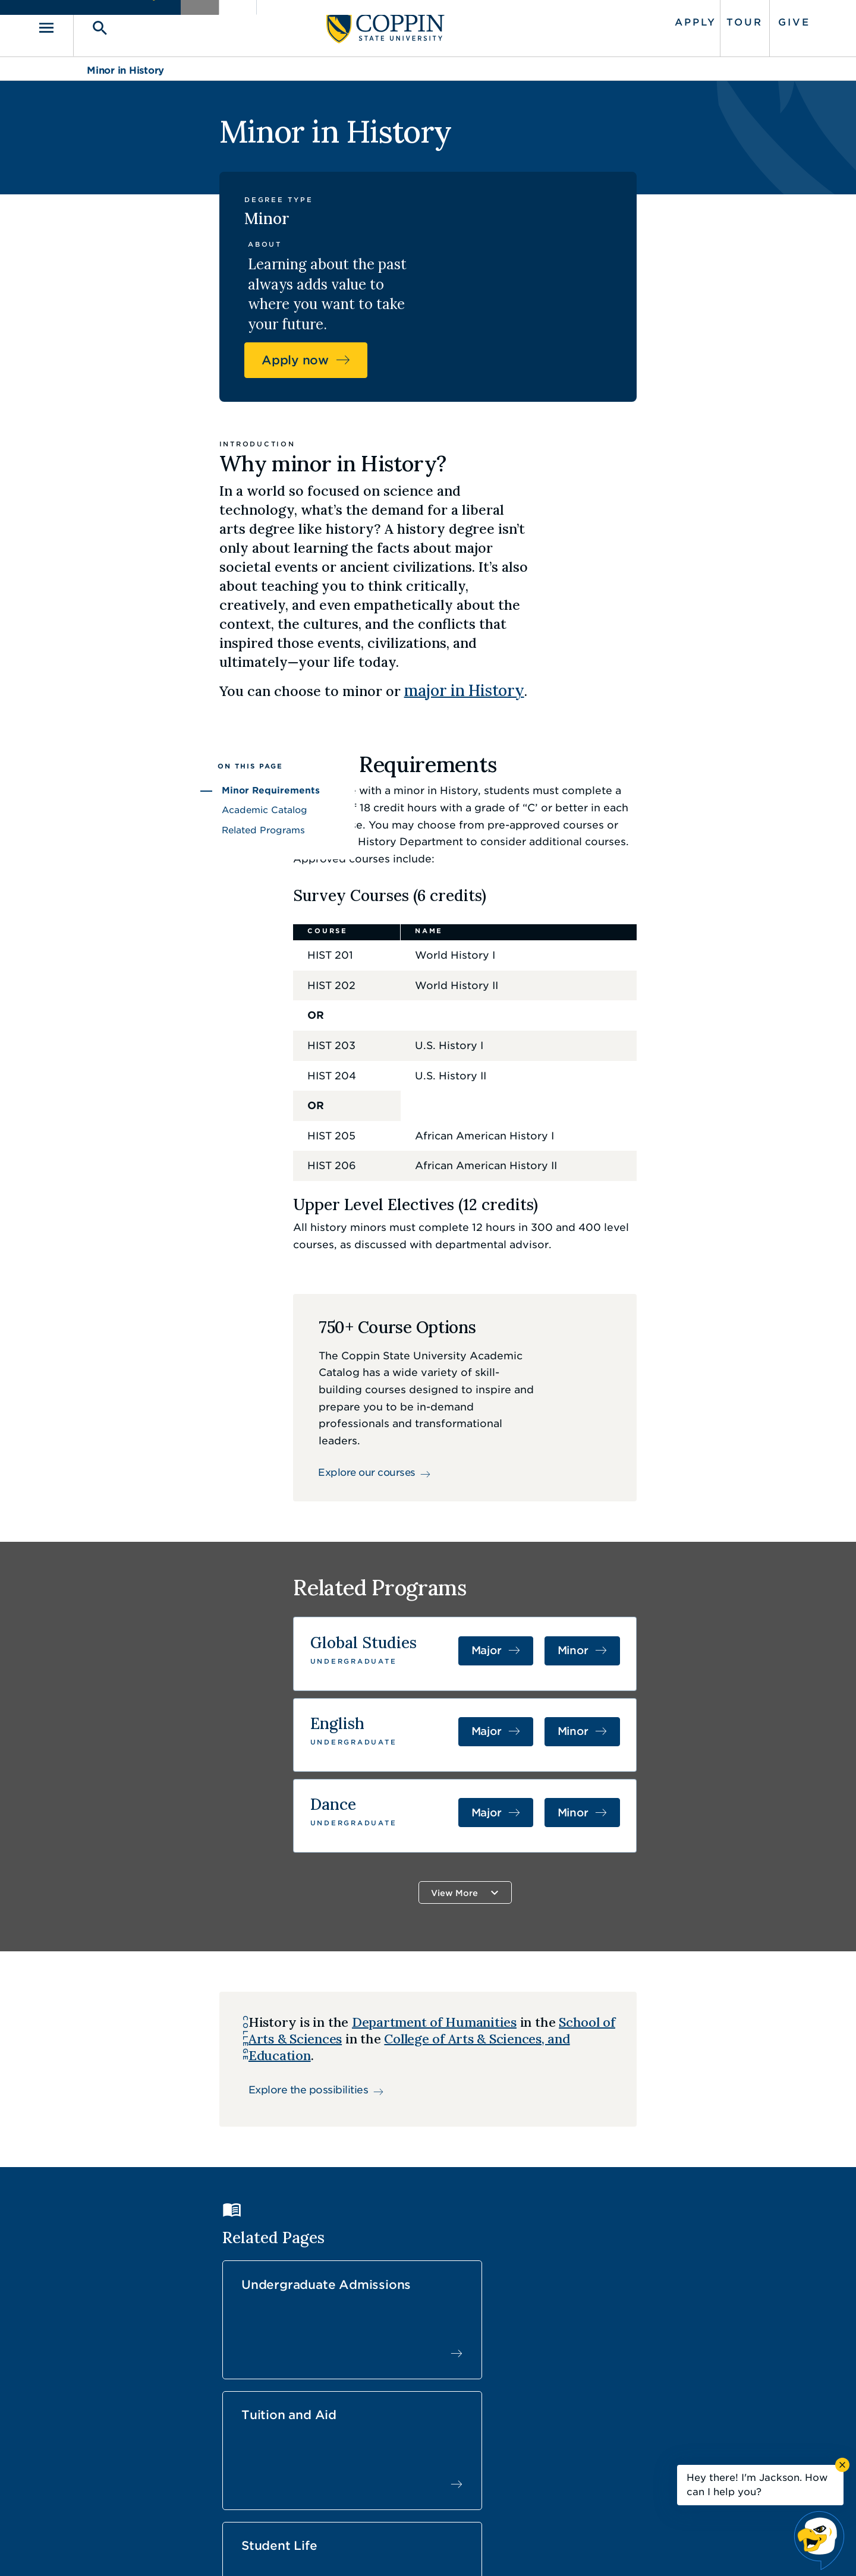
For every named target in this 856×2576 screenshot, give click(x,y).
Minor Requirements (137, 639)
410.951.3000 (151, 2409)
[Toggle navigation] (104, 24)
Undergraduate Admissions (330, 2100)
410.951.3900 (637, 2449)
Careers (407, 2395)
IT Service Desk (426, 2449)
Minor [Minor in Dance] (706, 1651)
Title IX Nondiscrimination (521, 2548)
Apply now (658, 233)
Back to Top (723, 2291)
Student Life (672, 2093)
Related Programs (129, 678)
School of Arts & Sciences (532, 1876)
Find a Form (418, 2422)
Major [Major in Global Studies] (630, 1498)
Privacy (435, 2548)
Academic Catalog (131, 658)
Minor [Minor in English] (706, 1575)
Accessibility (329, 2548)
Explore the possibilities (205, 1927)
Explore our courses (350, 1287)
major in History (527, 533)
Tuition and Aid (505, 2093)
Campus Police (640, 2422)
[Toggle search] (140, 24)
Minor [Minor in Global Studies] (706, 1498)
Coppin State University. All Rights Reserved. (198, 2548)
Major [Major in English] (630, 1575)
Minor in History (125, 64)
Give (745, 19)
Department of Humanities (330, 1876)
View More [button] (505, 1726)
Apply (646, 19)
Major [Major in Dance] (630, 1651)
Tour (695, 19)
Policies (388, 2548)
